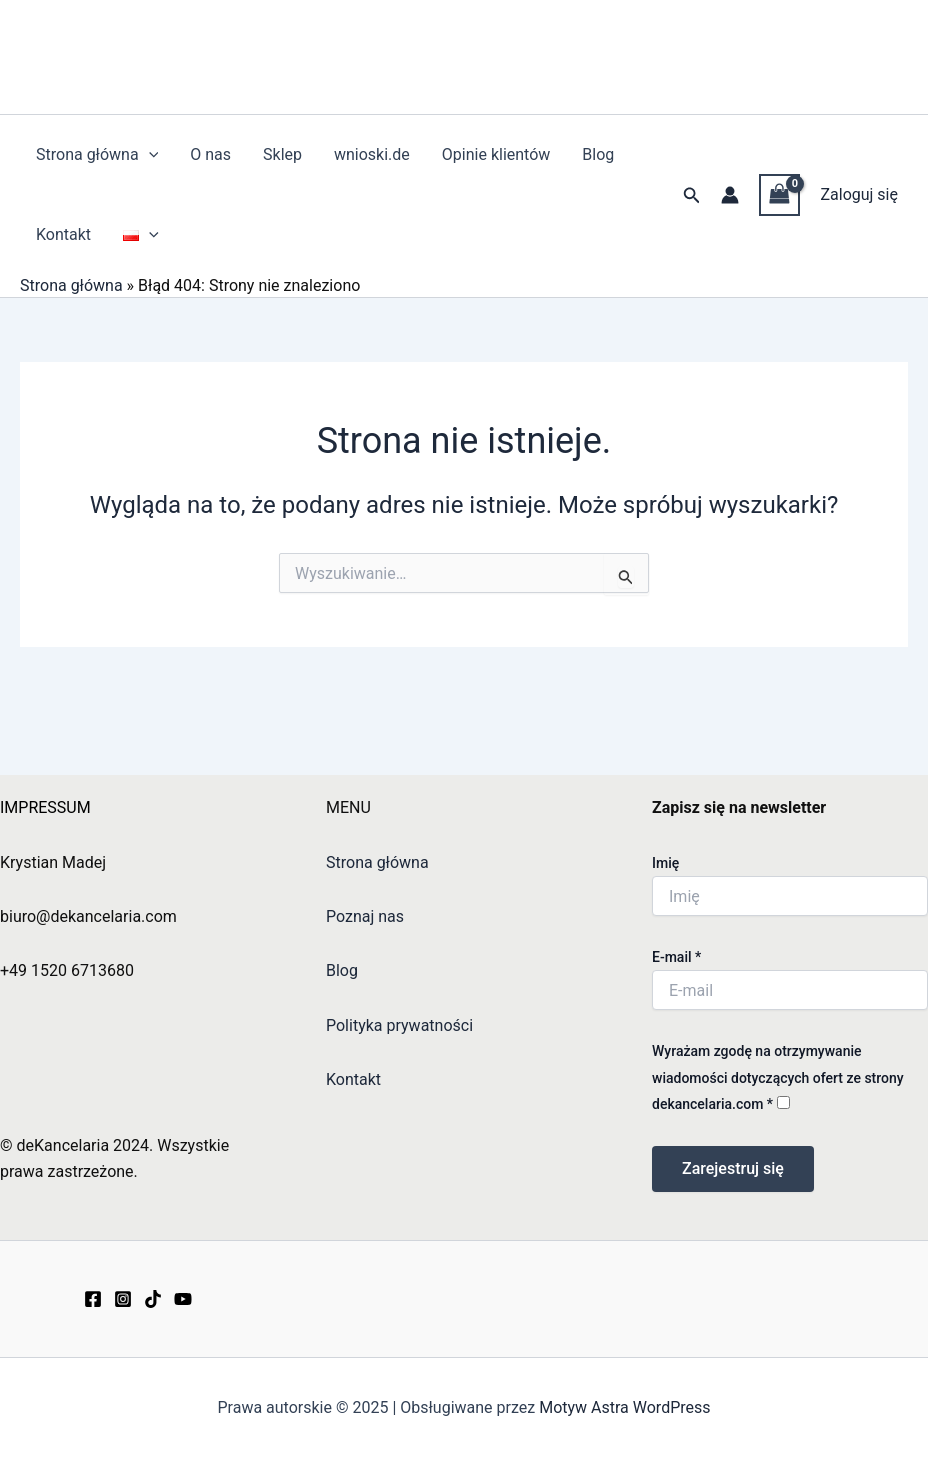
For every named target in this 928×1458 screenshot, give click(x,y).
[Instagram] (123, 1299)
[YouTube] (183, 1299)
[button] (692, 195)
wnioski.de (372, 154)
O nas (210, 154)
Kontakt (63, 234)
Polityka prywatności (399, 1025)
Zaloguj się (859, 194)
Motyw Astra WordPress (624, 1407)
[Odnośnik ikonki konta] (730, 195)
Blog (598, 154)
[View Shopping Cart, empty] (780, 194)
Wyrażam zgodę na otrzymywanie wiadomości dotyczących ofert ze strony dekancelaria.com (778, 1077)
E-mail (676, 957)
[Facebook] (93, 1299)
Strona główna (97, 155)
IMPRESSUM (45, 807)
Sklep (282, 154)
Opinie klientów (496, 154)
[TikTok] (153, 1299)
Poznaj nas (365, 916)
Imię (665, 863)
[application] (149, 155)
